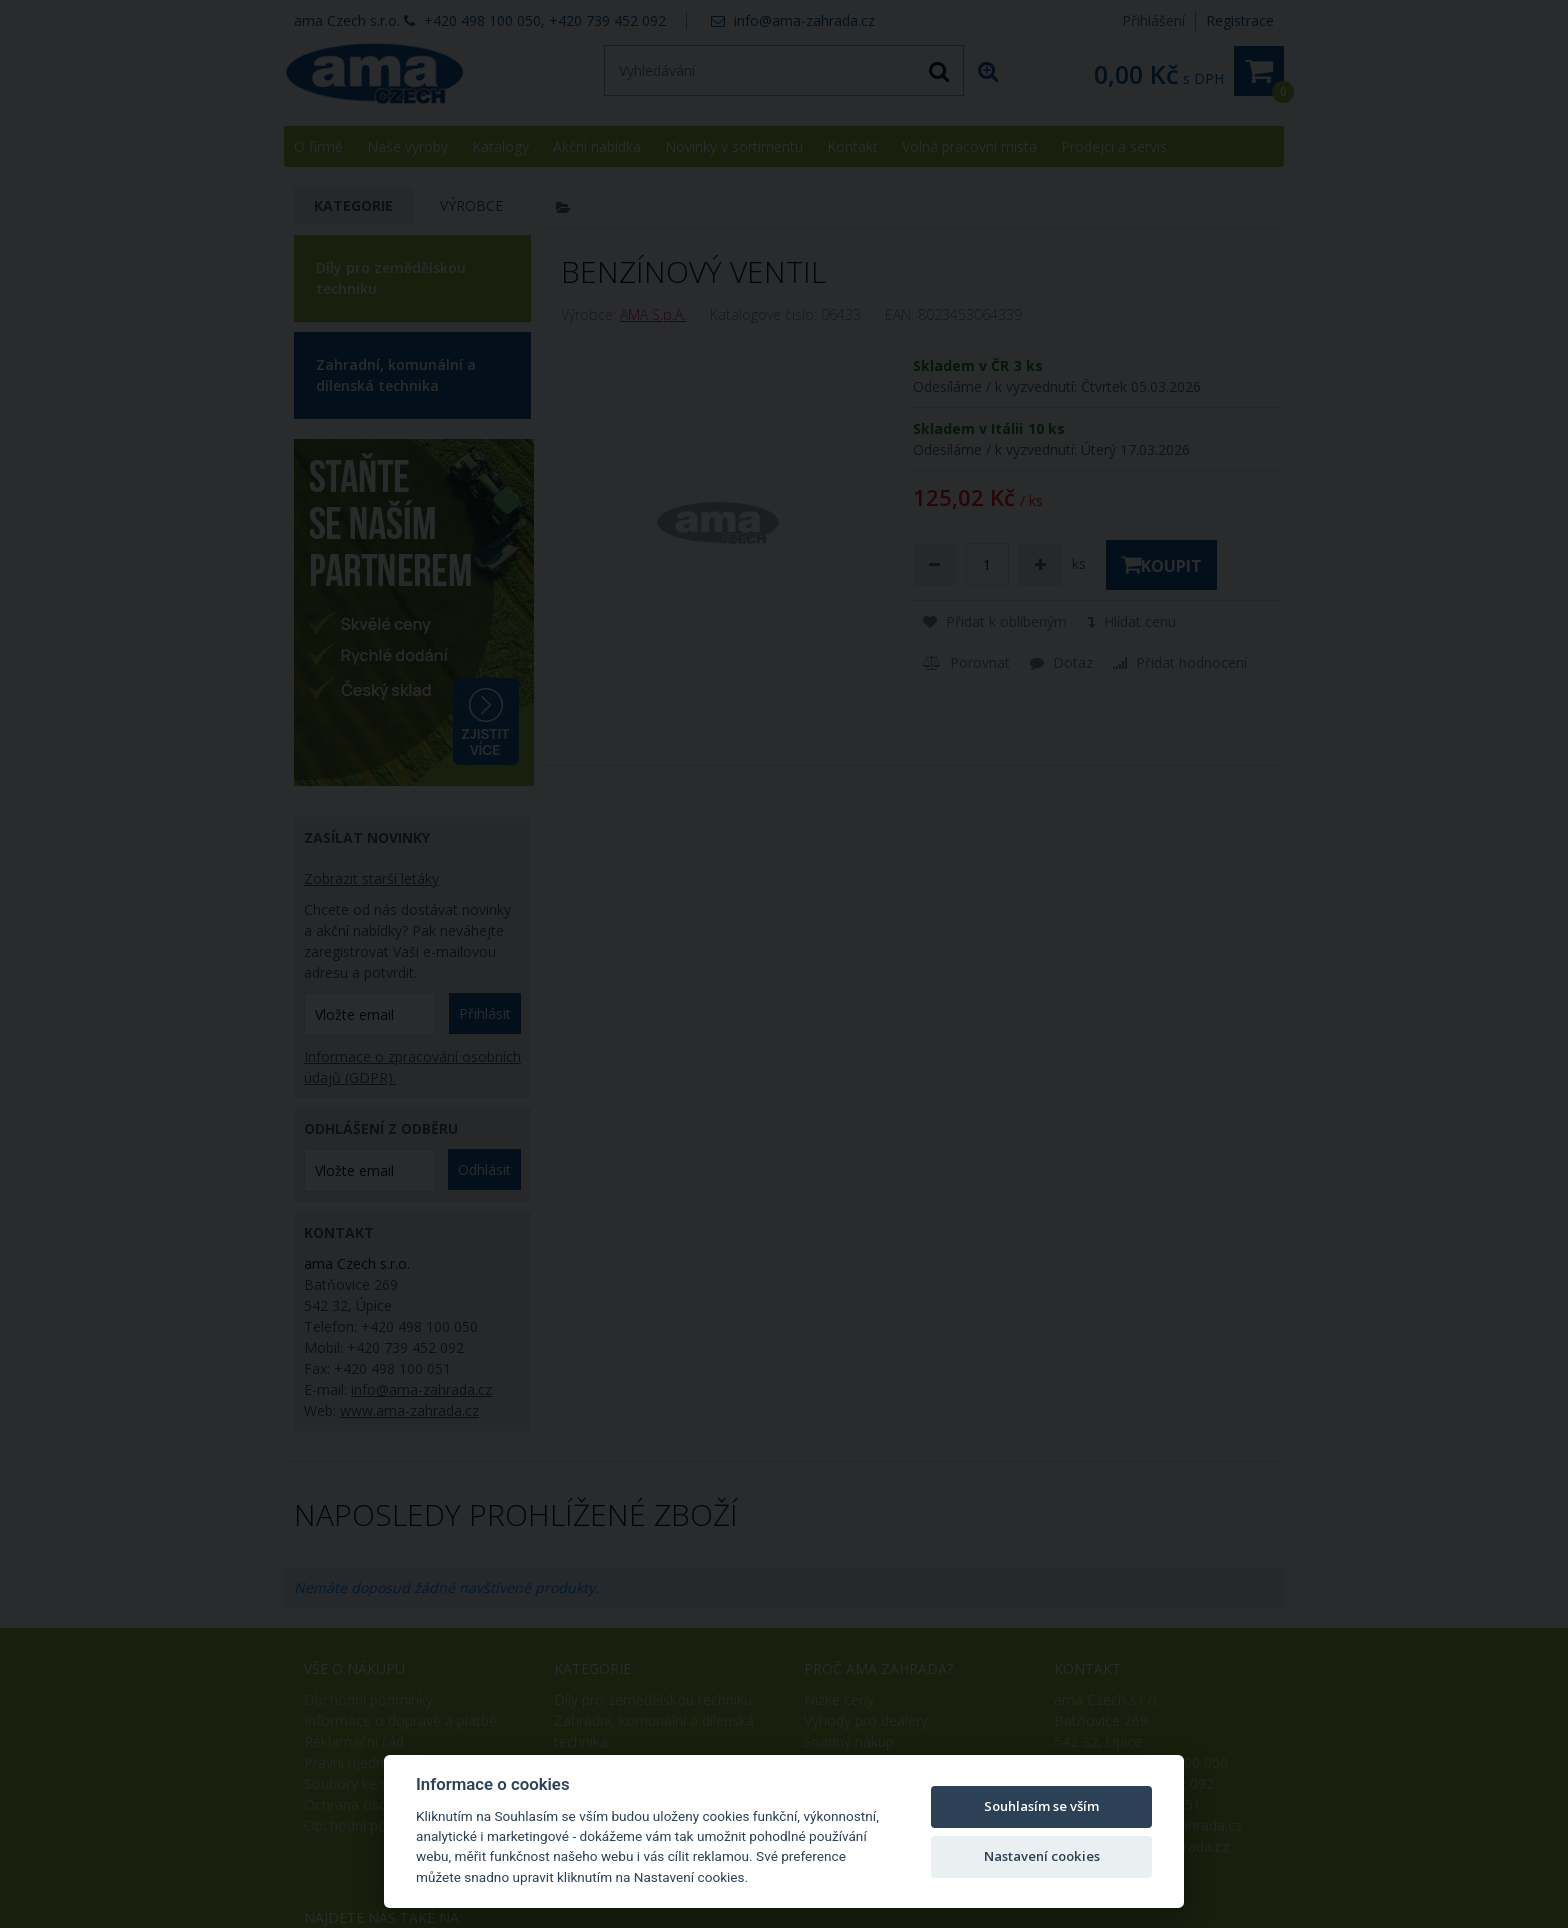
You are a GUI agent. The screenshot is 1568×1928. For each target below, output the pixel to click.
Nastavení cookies (1042, 1856)
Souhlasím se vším (1041, 1806)
